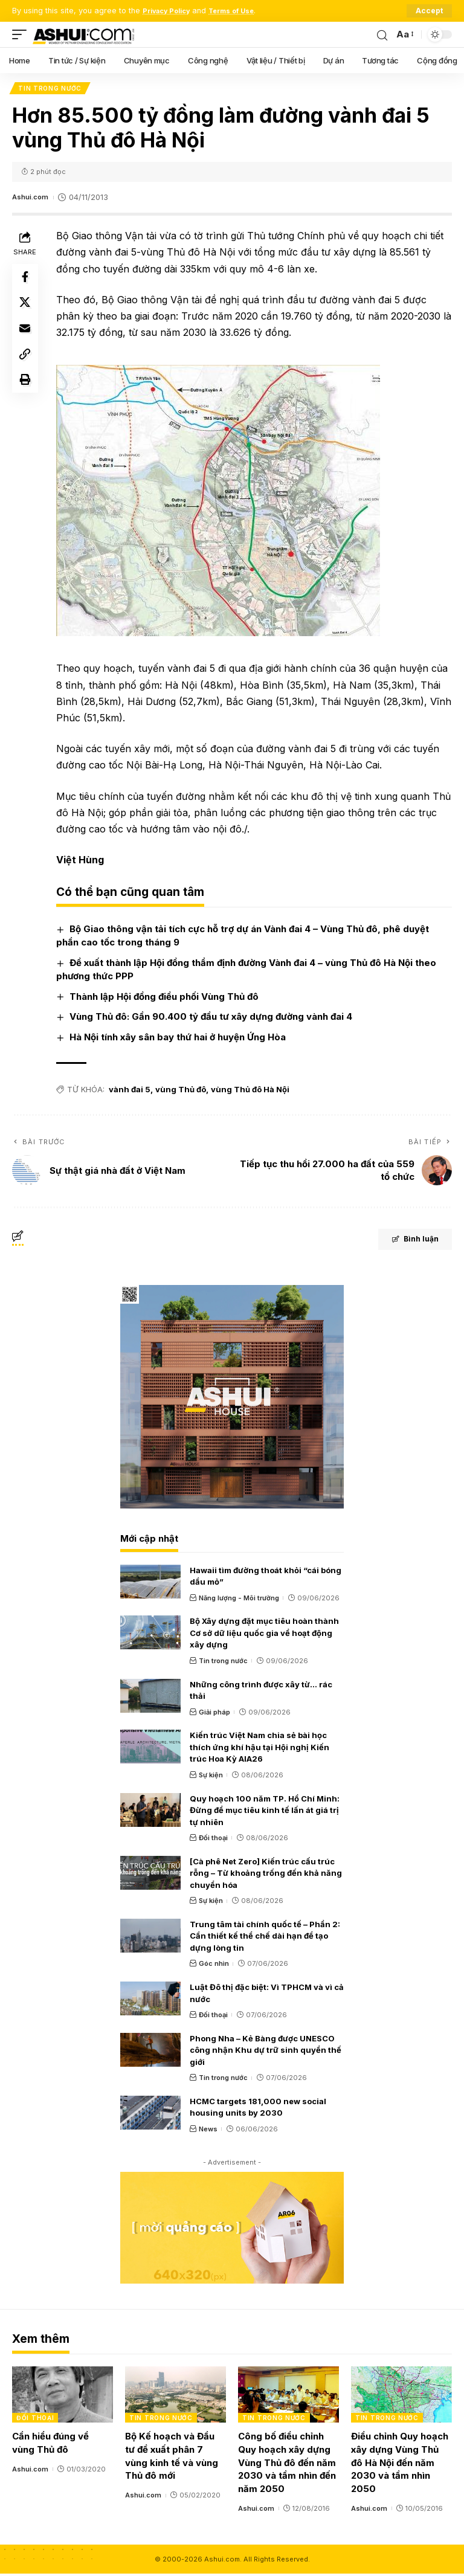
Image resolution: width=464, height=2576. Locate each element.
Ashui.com (32, 199)
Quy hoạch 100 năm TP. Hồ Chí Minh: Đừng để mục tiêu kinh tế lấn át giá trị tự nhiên (265, 1812)
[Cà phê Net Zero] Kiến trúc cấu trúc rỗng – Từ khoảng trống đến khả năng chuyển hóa (266, 1875)
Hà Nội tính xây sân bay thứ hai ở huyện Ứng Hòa (180, 1039)
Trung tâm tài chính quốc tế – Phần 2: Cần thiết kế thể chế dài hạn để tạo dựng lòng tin (265, 1937)
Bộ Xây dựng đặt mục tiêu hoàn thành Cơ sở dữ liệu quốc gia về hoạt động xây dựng (264, 1635)
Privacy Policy (171, 10)
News (208, 2131)
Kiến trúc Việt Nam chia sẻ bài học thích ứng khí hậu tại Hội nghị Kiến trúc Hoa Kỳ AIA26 (259, 1749)
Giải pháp (214, 1714)
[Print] (26, 396)
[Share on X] (26, 309)
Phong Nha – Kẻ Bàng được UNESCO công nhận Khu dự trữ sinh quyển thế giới (265, 2052)
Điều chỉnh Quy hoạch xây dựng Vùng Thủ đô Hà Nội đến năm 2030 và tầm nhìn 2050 (399, 2465)
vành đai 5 (132, 1091)
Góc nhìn (214, 1966)
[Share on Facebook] (26, 280)
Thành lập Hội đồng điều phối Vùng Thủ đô (167, 998)
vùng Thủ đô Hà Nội (253, 1091)
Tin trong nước (51, 89)
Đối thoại (213, 1840)
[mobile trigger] (22, 34)
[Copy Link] (26, 367)
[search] (381, 34)
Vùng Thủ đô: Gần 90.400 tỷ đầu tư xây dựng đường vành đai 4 (213, 1019)
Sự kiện (211, 1777)
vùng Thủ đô (183, 1091)
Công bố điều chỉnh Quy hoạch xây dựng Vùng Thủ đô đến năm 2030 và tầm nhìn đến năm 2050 (287, 2465)
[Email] (26, 338)
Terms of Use (244, 10)
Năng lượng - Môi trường (239, 1600)
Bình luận (404, 1243)
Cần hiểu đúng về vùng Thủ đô (50, 2445)
